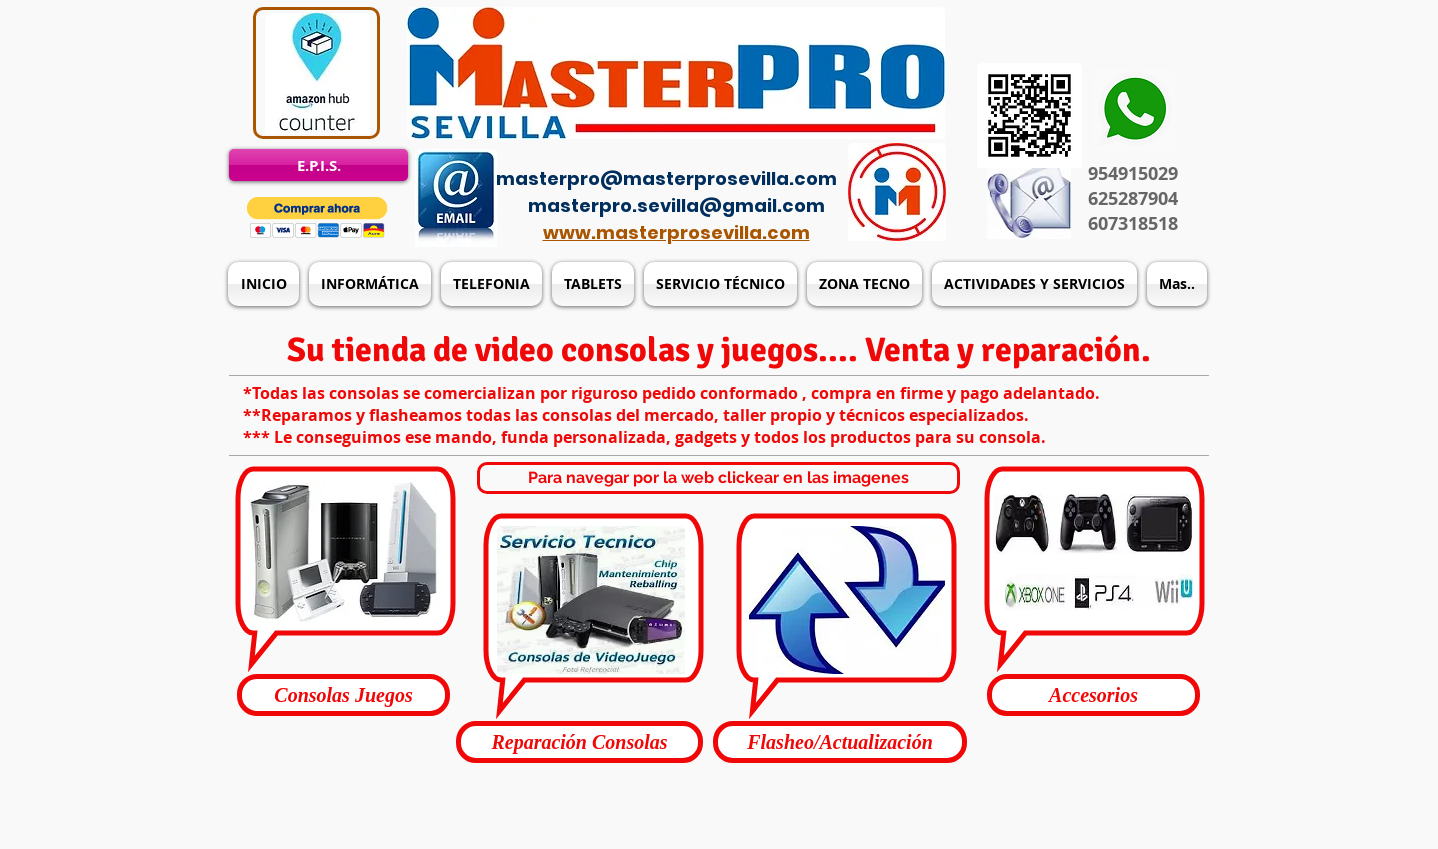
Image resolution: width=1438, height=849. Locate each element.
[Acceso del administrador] (731, 150)
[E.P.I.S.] (318, 165)
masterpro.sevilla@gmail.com (676, 205)
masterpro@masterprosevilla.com (666, 178)
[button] (317, 217)
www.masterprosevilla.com (676, 232)
